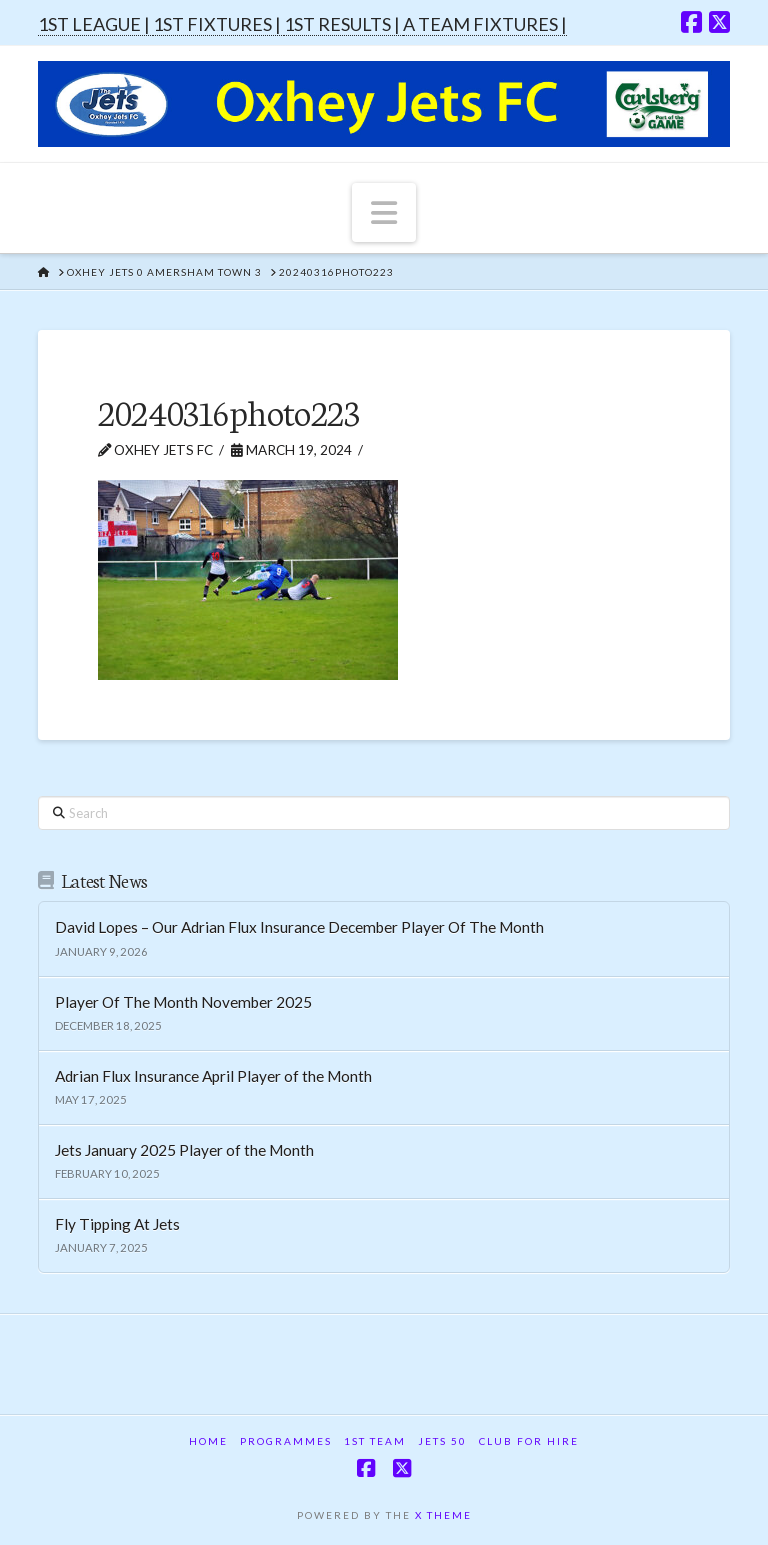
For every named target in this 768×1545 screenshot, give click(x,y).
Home (208, 1441)
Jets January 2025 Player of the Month (184, 1150)
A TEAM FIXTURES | (485, 24)
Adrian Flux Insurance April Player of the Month (213, 1076)
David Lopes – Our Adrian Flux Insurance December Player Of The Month (299, 927)
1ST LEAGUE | (95, 24)
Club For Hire (529, 1441)
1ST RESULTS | (343, 24)
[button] (384, 212)
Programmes (286, 1441)
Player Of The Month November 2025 (183, 1002)
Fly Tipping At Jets (117, 1224)
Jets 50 (442, 1441)
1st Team (375, 1441)
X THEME (443, 1515)
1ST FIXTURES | (218, 24)
